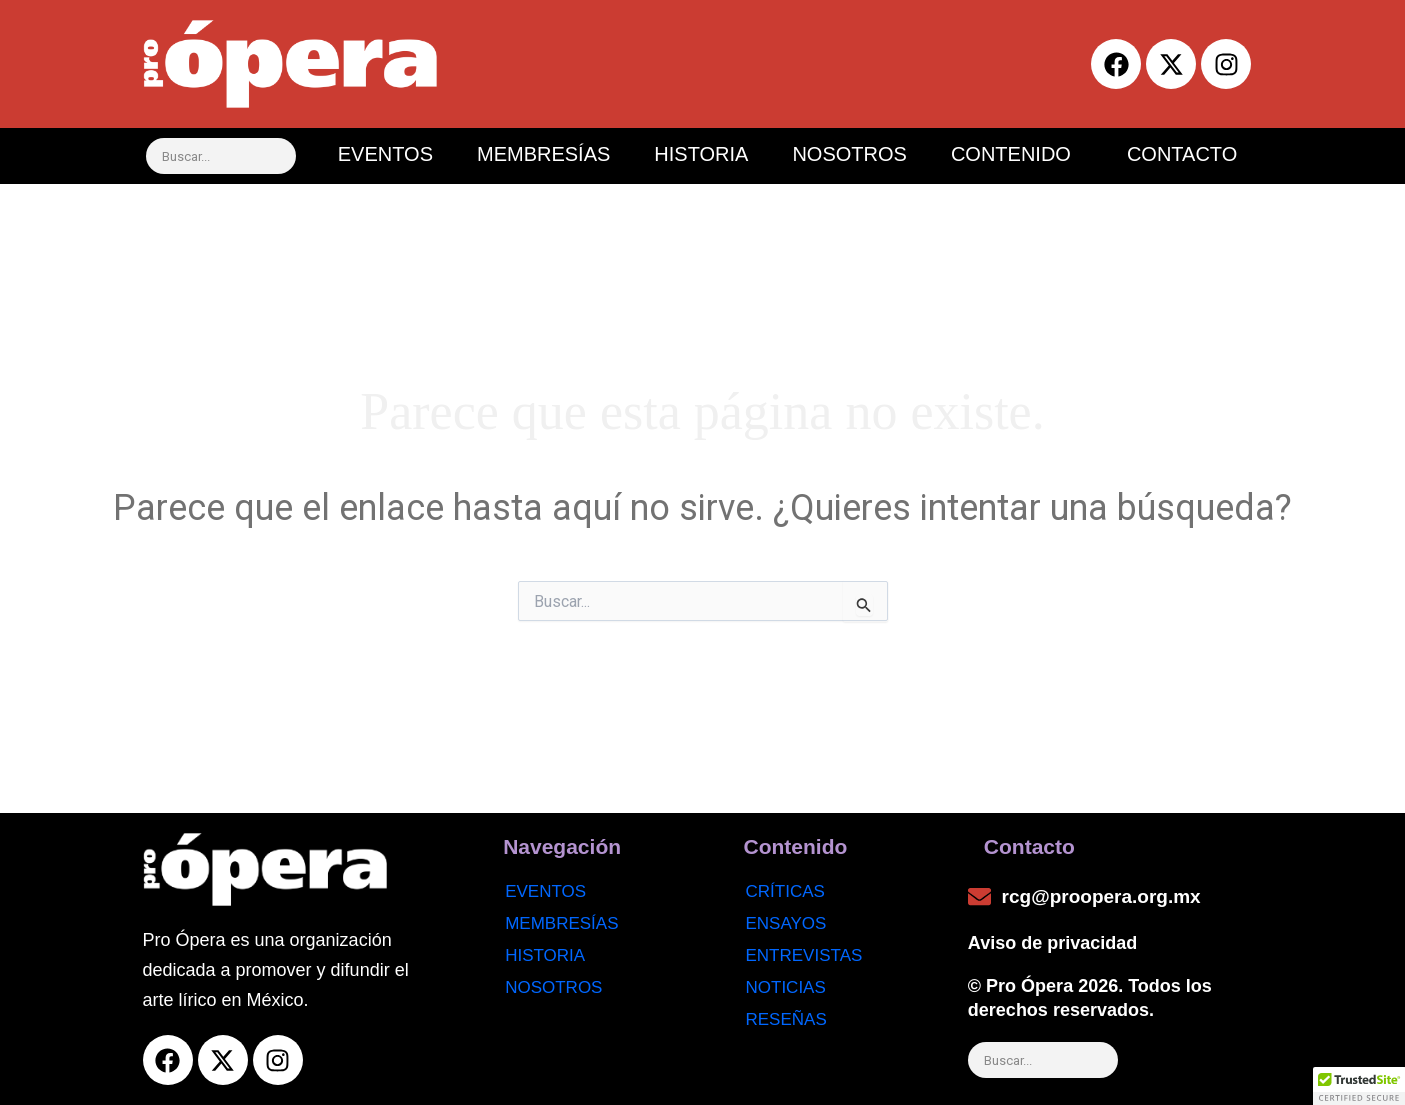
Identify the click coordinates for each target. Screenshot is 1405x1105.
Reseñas (786, 1019)
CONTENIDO (1011, 154)
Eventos (545, 891)
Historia (545, 955)
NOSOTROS (849, 154)
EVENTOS (385, 154)
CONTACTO (1182, 154)
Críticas (785, 891)
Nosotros (553, 987)
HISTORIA (701, 154)
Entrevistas (804, 955)
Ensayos (786, 923)
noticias (786, 987)
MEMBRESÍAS (543, 154)
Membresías (561, 923)
